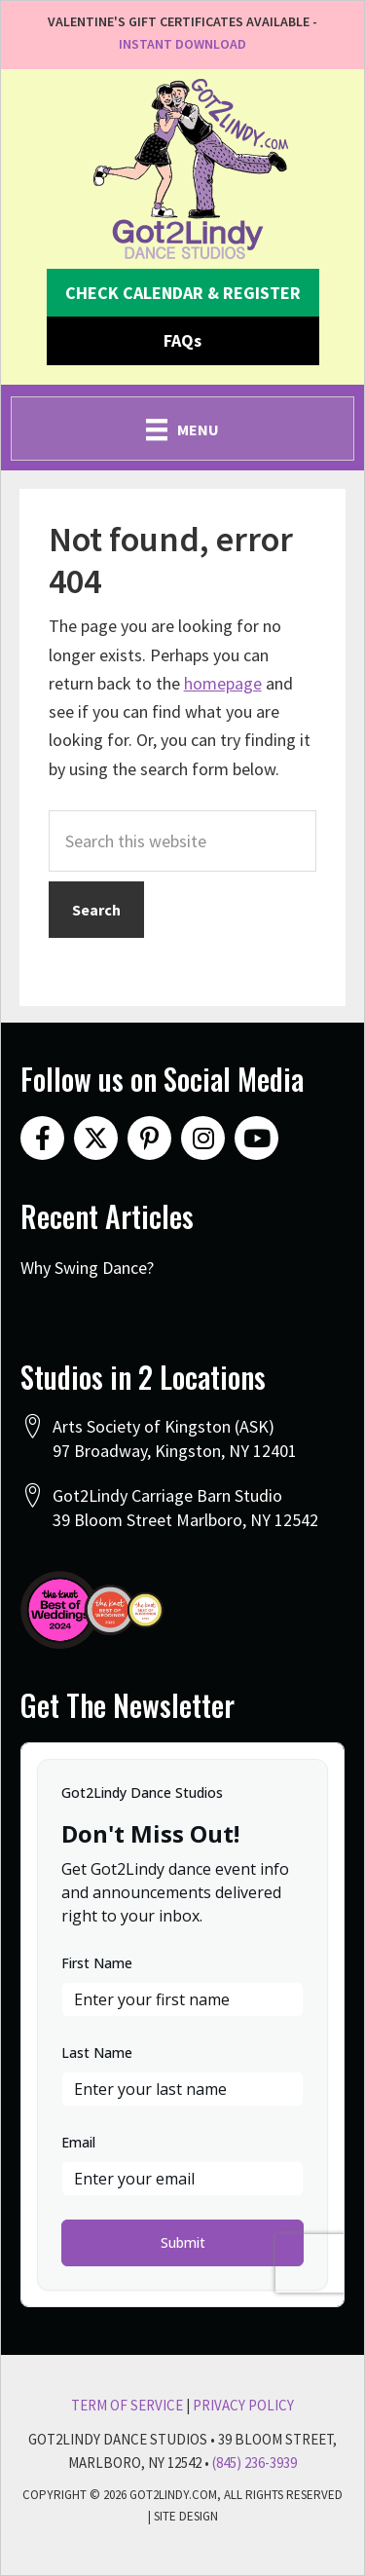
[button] (183, 293)
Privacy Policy (243, 2405)
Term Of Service (127, 2405)
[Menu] (182, 428)
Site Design (186, 2516)
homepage (223, 683)
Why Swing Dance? (87, 1267)
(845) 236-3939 (254, 2462)
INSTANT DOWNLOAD (182, 44)
